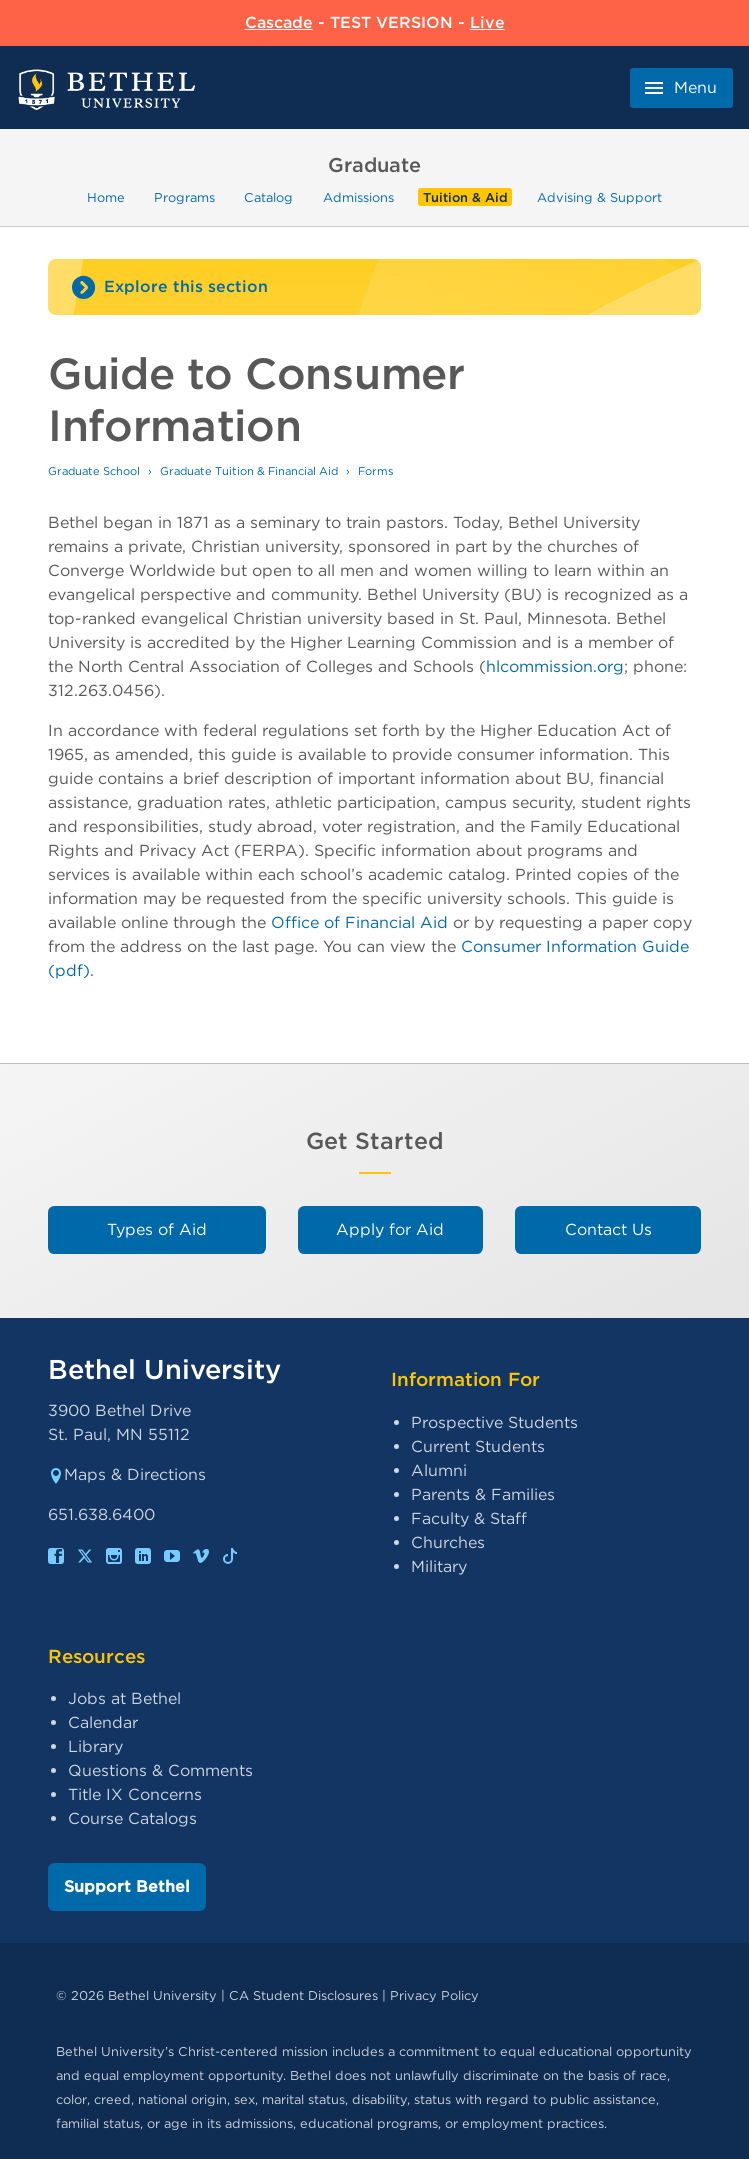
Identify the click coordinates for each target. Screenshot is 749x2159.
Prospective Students (494, 1422)
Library (95, 1746)
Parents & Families (483, 1494)
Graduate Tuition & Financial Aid (249, 471)
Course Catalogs (132, 1818)
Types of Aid (157, 1229)
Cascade (279, 22)
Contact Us (608, 1229)
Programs (184, 197)
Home (106, 197)
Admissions (358, 197)
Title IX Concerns (135, 1794)
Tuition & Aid (465, 197)
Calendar (103, 1722)
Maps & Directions (127, 1474)
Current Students (478, 1446)
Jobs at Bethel (124, 1698)
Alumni (439, 1470)
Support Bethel (127, 1886)
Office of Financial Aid (359, 922)
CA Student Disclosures (303, 1995)
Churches (448, 1542)
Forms (376, 471)
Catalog (268, 197)
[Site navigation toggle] (374, 287)
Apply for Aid (390, 1229)
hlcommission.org (555, 666)
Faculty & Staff (469, 1518)
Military (439, 1566)
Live (487, 22)
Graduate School (94, 471)
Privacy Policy (434, 1995)
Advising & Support (599, 197)
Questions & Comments (160, 1770)
